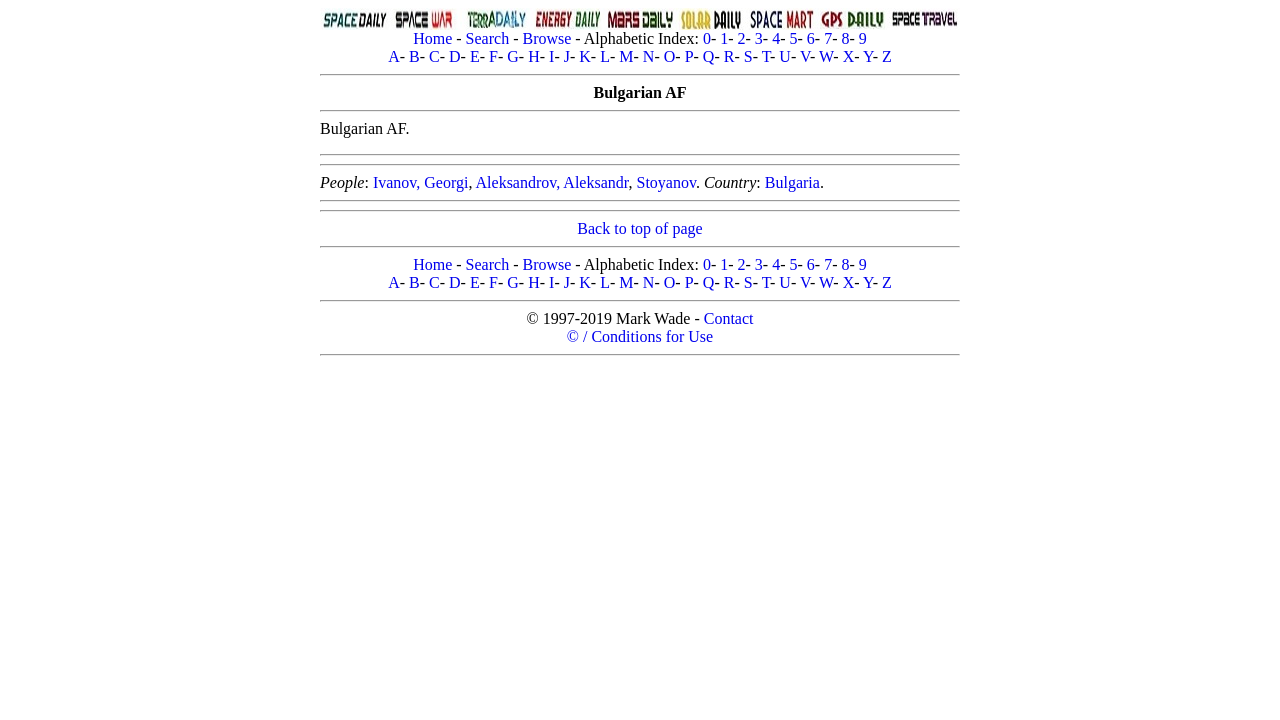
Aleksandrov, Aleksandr (552, 182)
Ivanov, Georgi (421, 182)
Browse (546, 38)
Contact (729, 318)
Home (432, 38)
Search (488, 38)
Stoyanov (665, 182)
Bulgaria (792, 182)
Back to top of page (639, 228)
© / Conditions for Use (640, 336)
